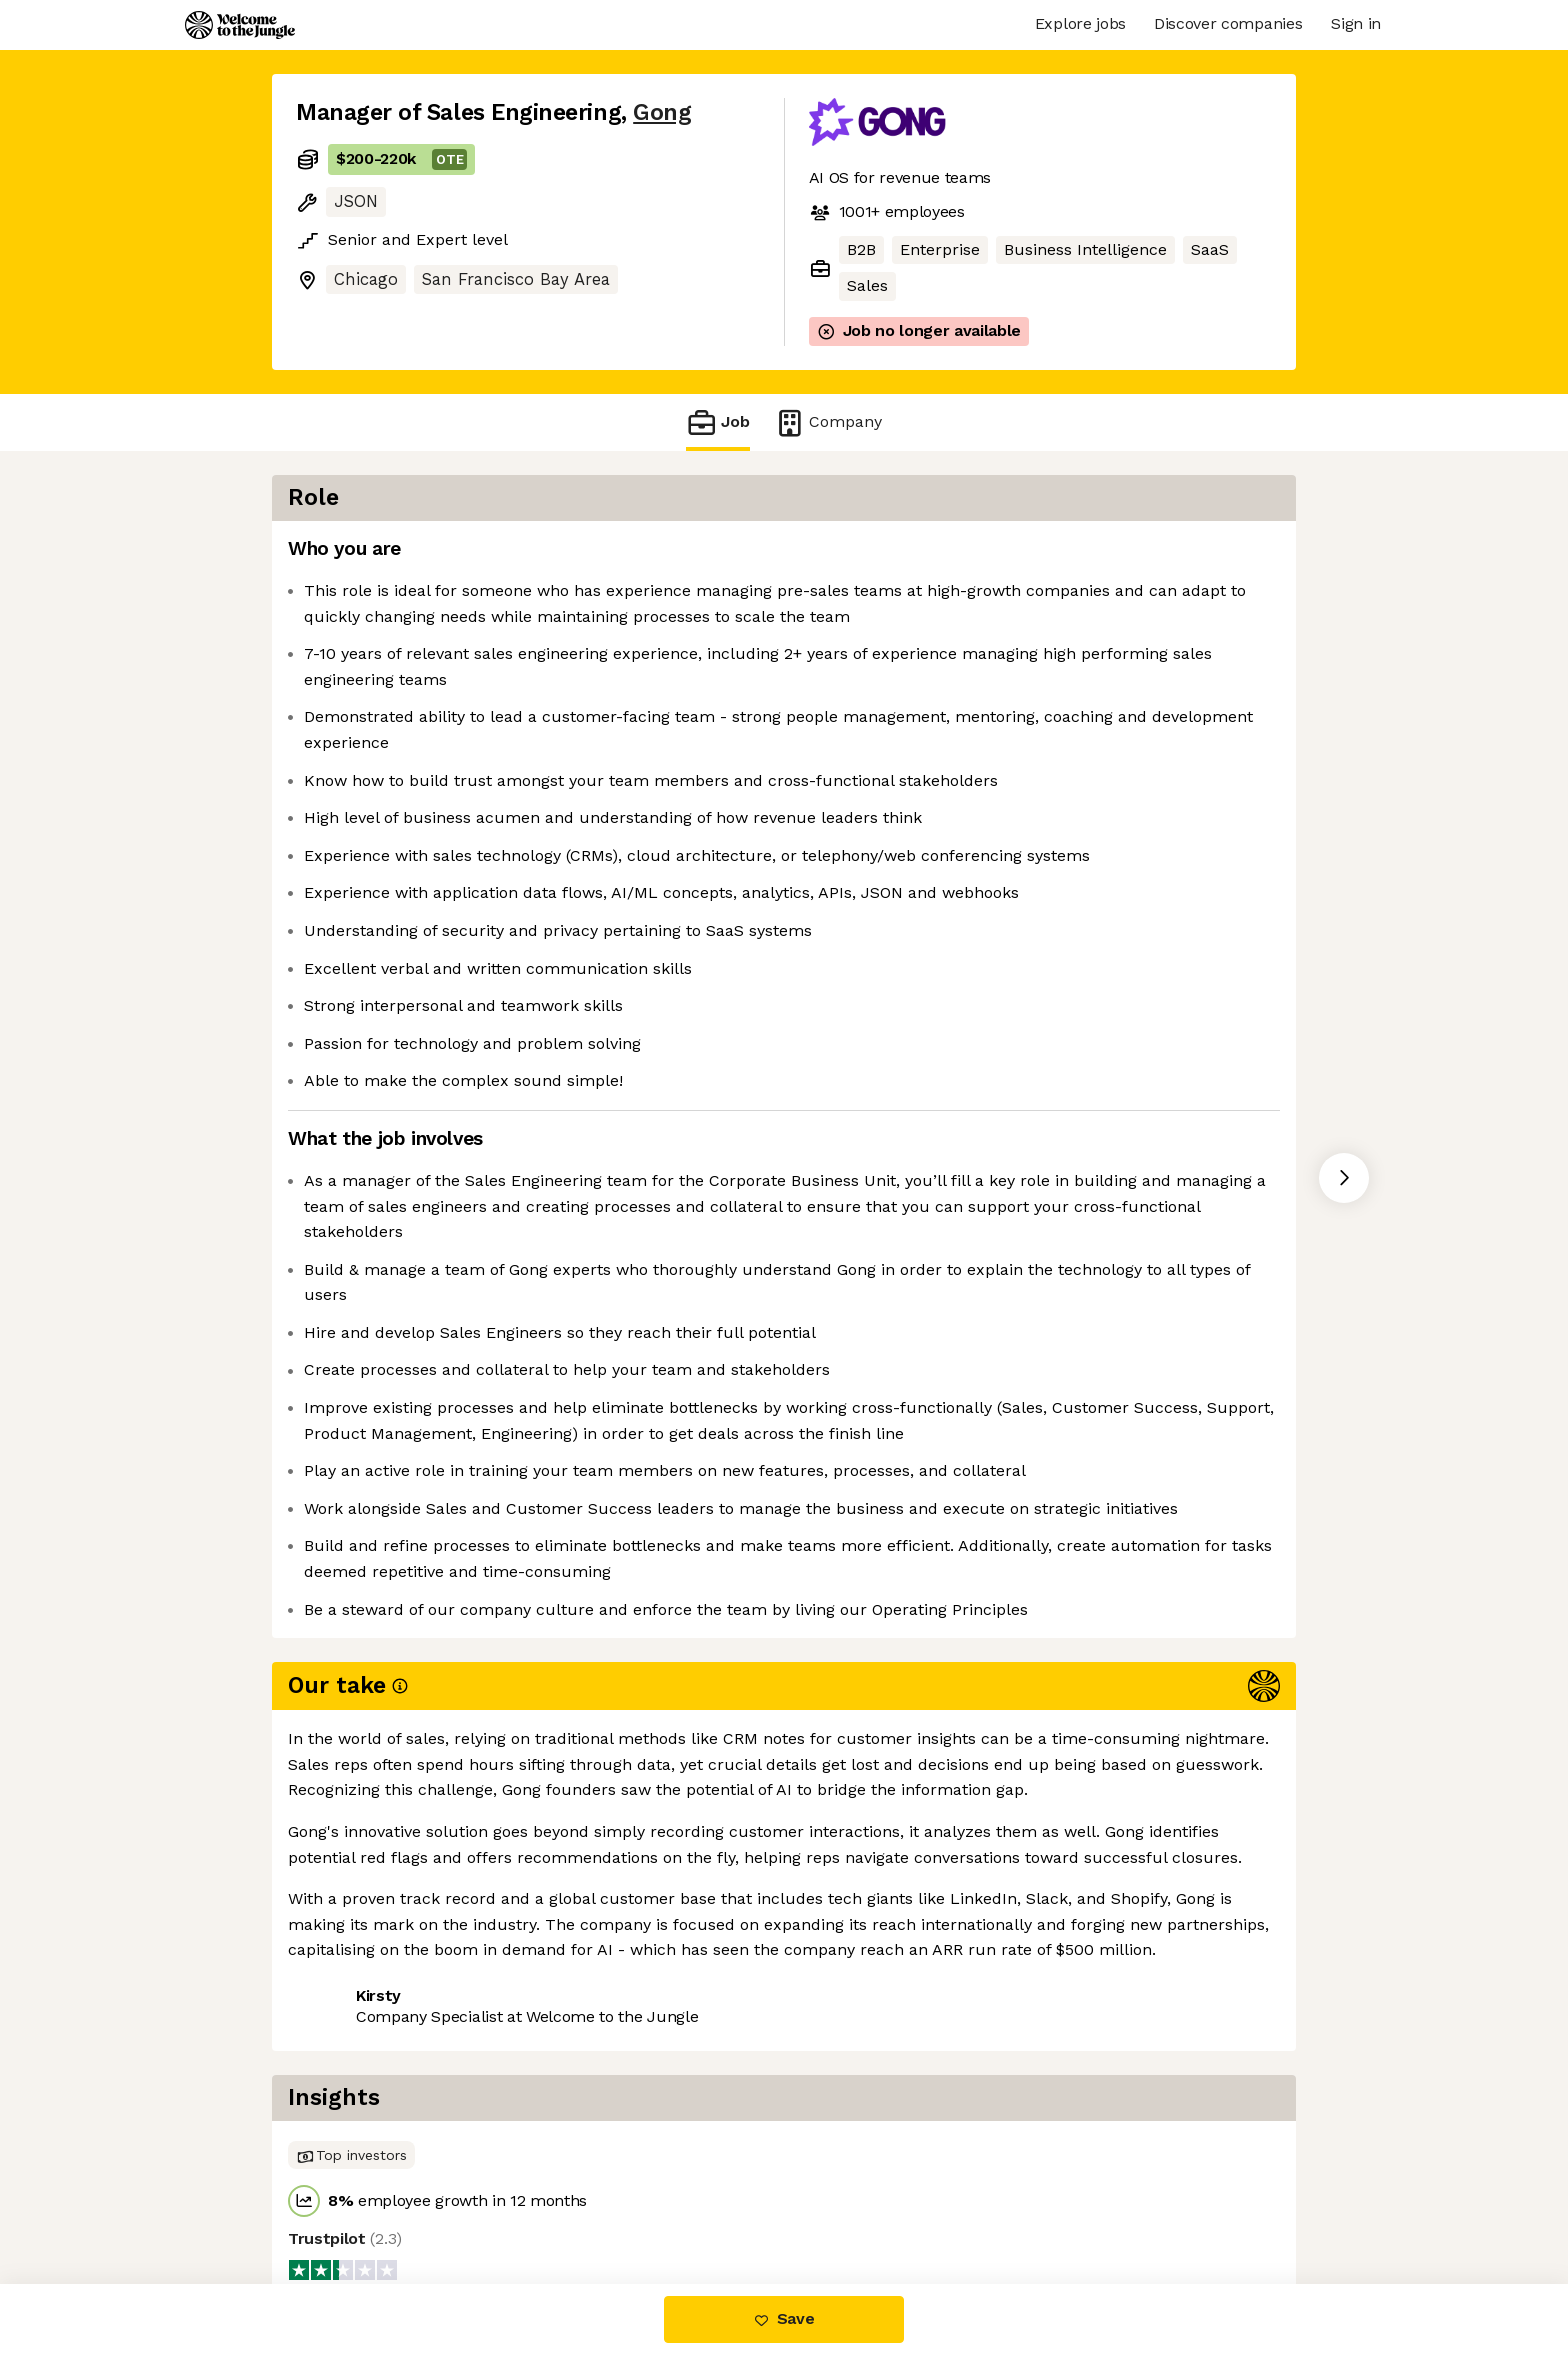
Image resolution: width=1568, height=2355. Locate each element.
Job (718, 422)
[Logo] (240, 25)
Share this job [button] (351, 2199)
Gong (662, 112)
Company (828, 422)
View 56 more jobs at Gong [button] (540, 2199)
